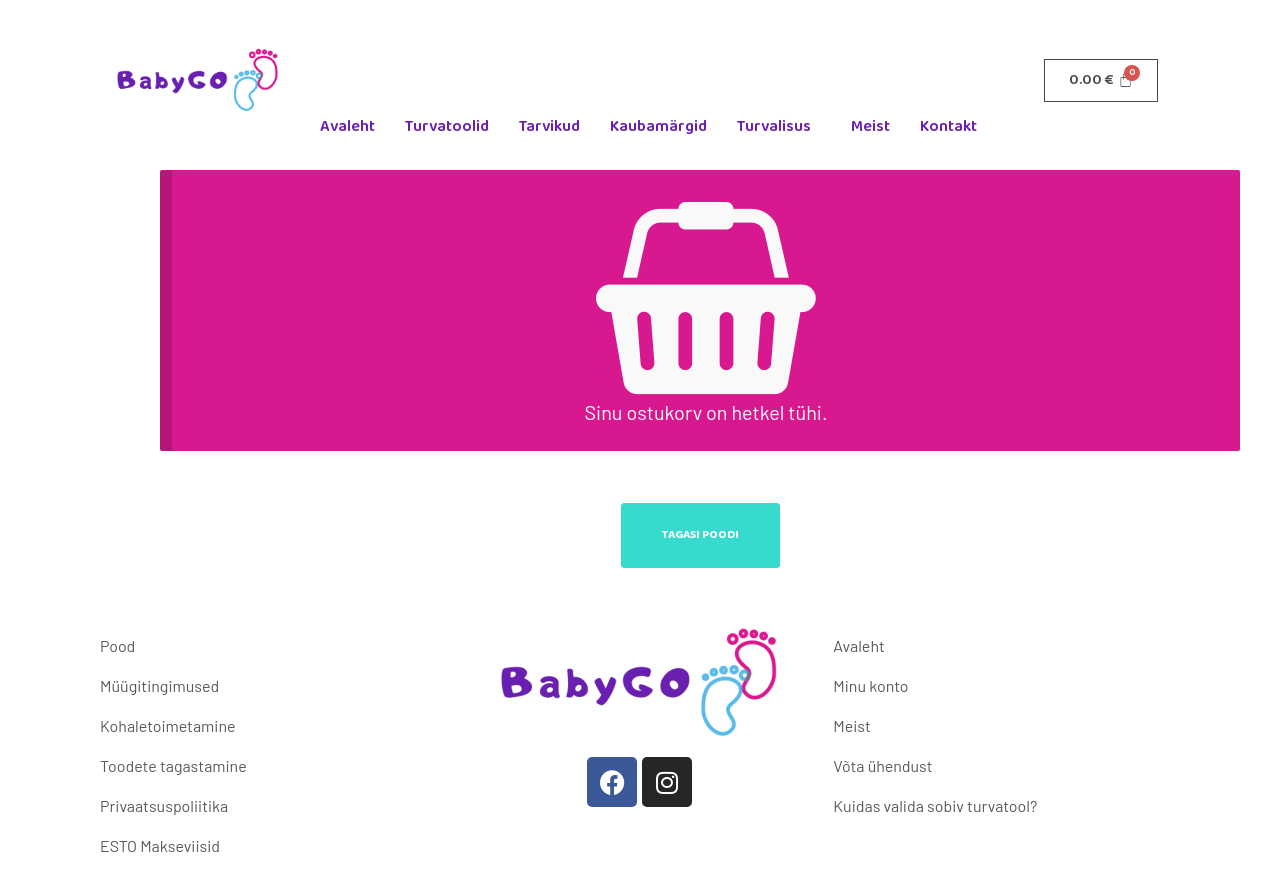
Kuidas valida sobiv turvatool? (935, 805)
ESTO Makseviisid (160, 845)
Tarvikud (549, 126)
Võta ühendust (882, 765)
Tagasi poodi (700, 534)
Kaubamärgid (658, 126)
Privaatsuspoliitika (164, 805)
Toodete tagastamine (173, 765)
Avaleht (347, 126)
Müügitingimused (159, 685)
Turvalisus (774, 126)
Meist (870, 126)
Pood (117, 645)
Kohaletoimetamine (167, 725)
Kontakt (948, 126)
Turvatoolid (447, 126)
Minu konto (870, 685)
